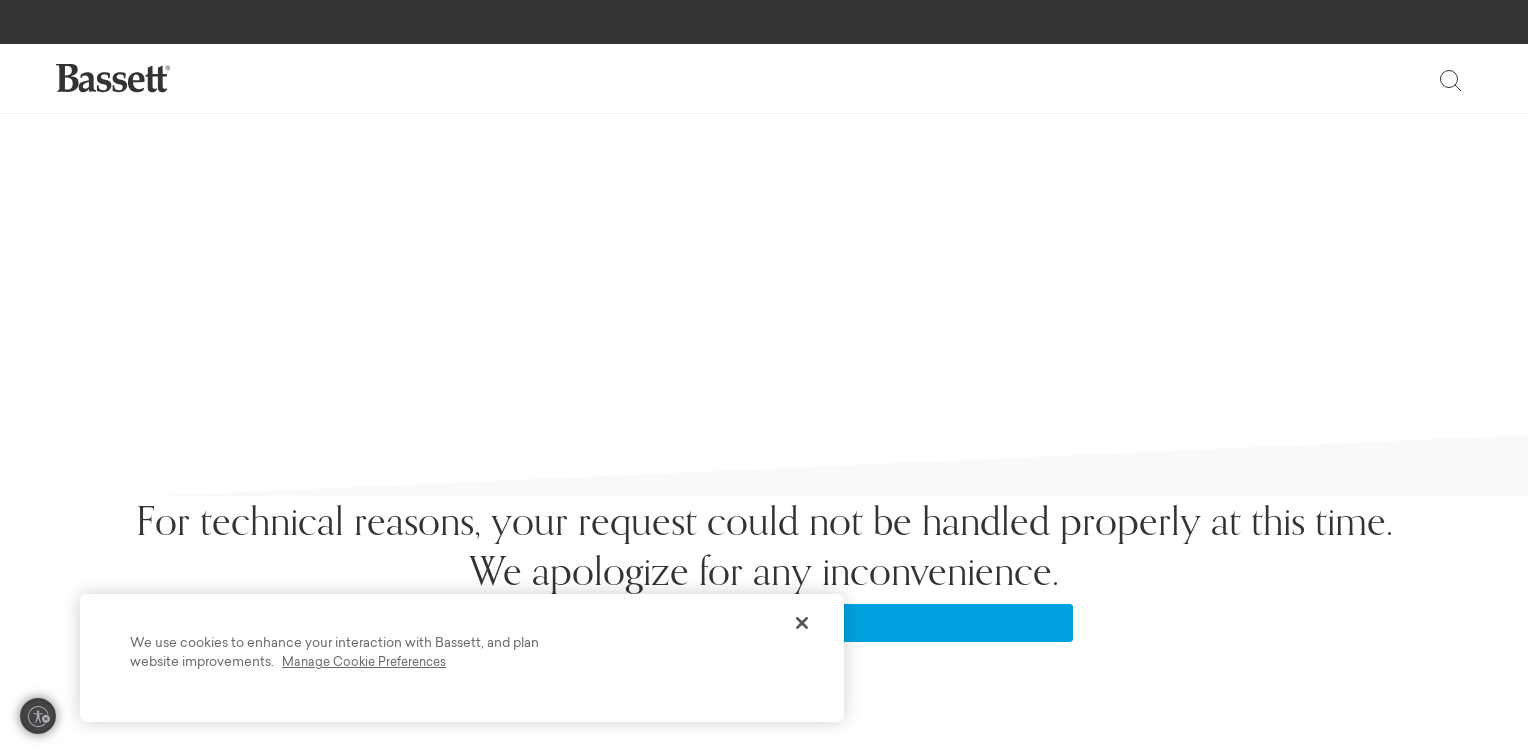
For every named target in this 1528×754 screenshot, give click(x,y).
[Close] (802, 623)
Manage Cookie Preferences (364, 663)
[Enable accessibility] (38, 716)
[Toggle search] (1450, 80)
